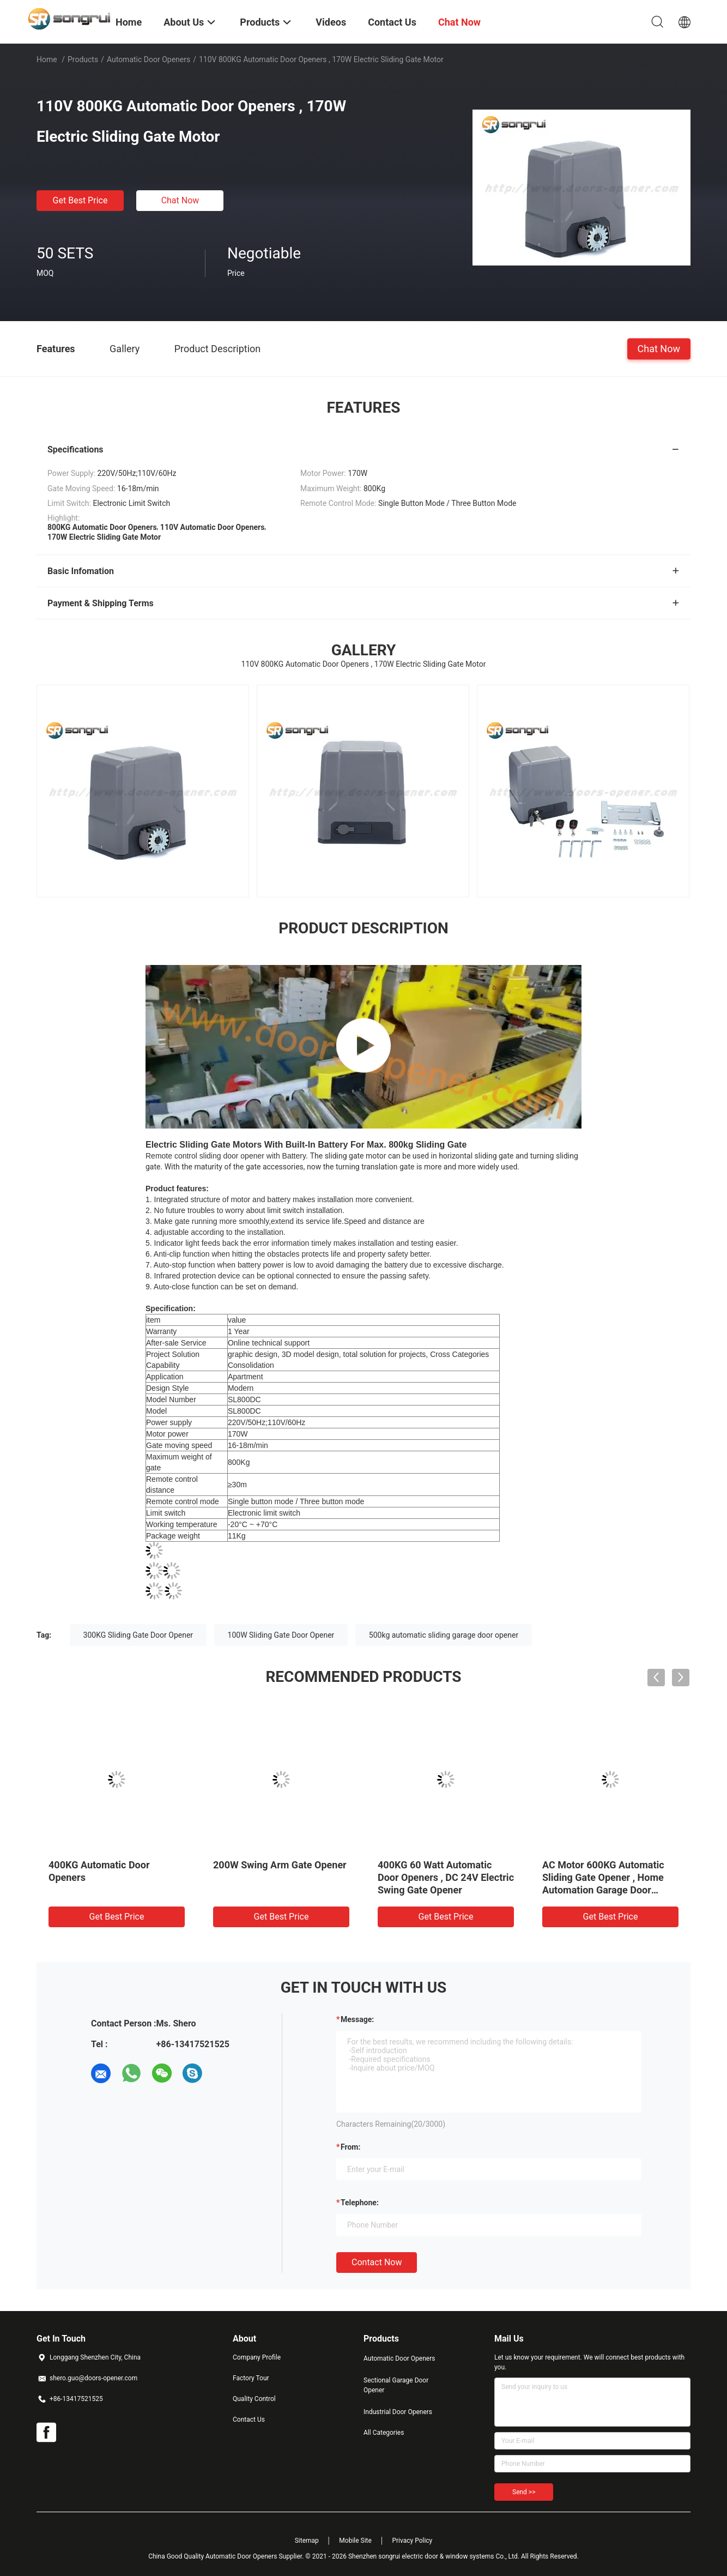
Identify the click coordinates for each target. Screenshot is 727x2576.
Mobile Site (355, 2540)
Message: (357, 2019)
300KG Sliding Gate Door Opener (138, 1635)
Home (47, 59)
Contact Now (377, 2262)
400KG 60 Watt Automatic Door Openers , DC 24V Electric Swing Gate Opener (446, 1877)
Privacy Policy (412, 2540)
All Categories (383, 2432)
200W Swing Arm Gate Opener (280, 1865)
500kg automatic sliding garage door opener (443, 1635)
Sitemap (307, 2540)
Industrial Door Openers (397, 2412)
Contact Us (249, 2419)
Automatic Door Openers (148, 59)
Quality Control (254, 2399)
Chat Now (180, 200)
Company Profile (257, 2357)
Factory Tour (251, 2378)
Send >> (523, 2492)
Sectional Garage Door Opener (395, 2385)
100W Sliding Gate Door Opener (281, 1635)
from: (350, 2147)
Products (83, 59)
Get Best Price (80, 200)
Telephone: (360, 2202)
